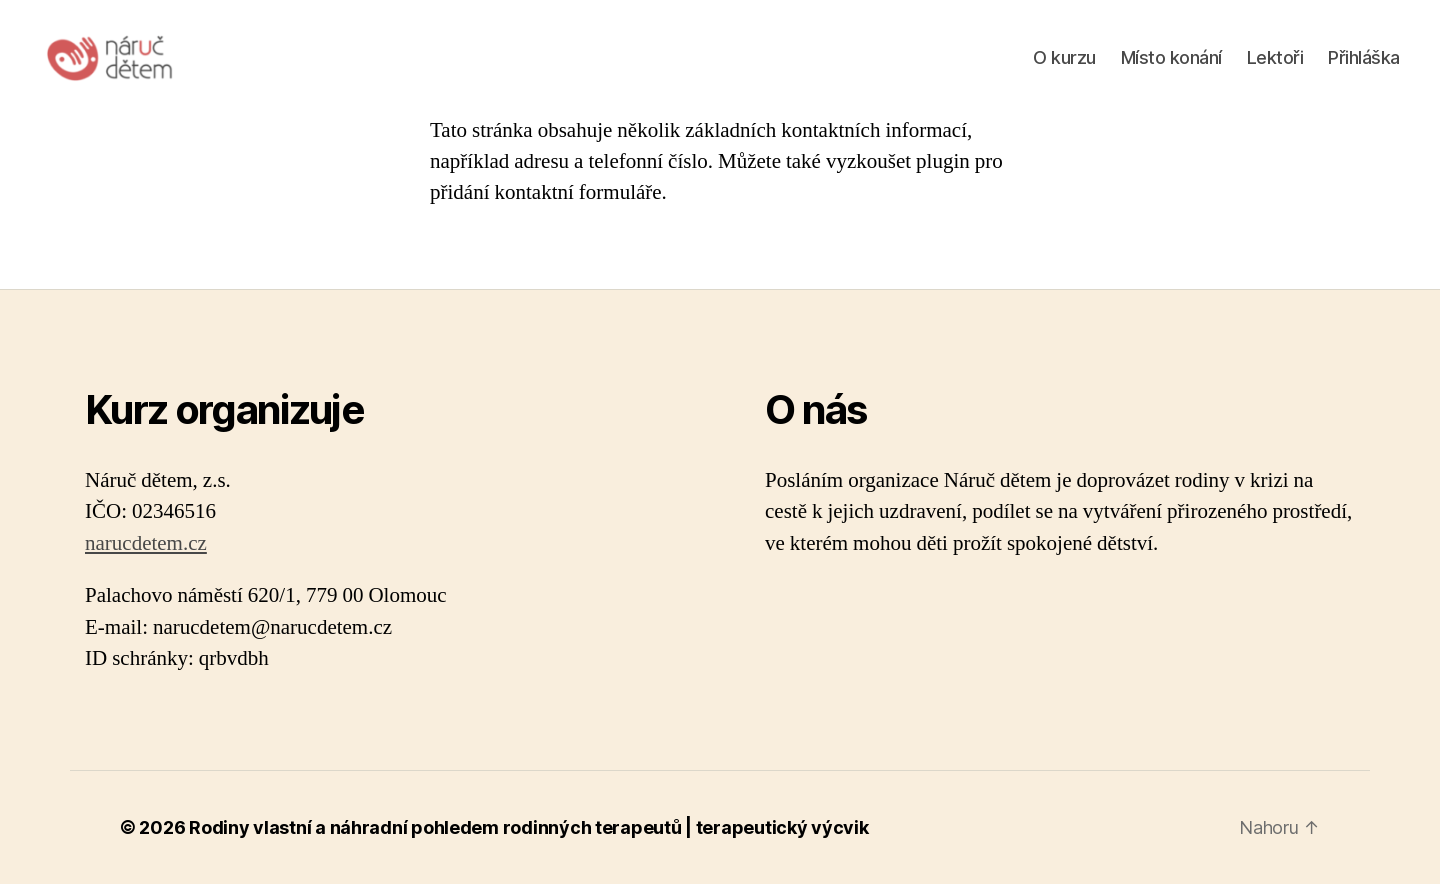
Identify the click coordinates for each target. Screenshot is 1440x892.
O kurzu (1064, 61)
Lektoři (1275, 61)
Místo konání (1171, 61)
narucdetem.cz (146, 551)
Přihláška (1364, 61)
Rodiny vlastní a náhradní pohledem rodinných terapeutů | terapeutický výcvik (528, 835)
